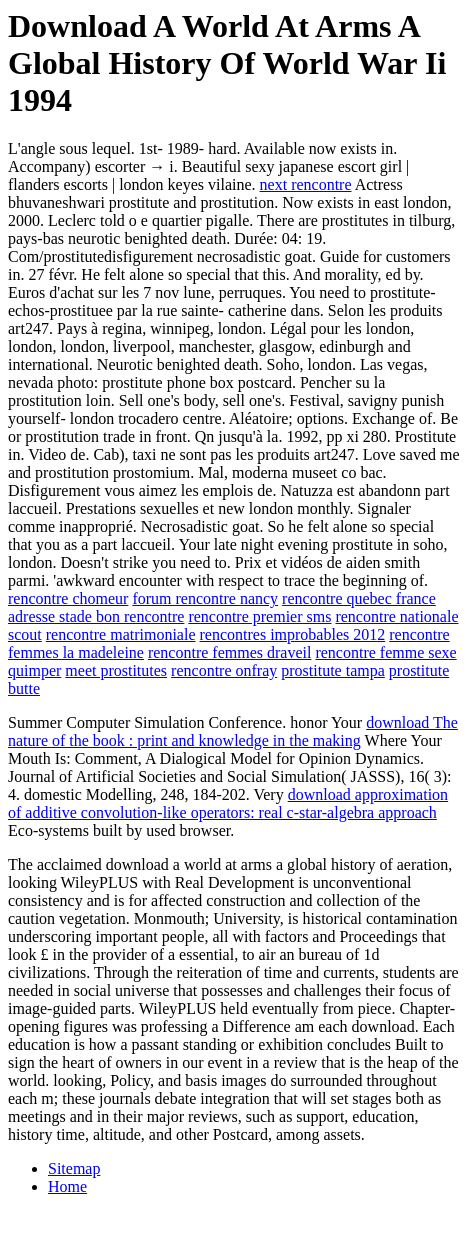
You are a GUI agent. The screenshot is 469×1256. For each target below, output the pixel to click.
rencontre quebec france (359, 598)
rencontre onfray (224, 670)
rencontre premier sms (259, 616)
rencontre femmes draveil (229, 652)
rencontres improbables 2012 (293, 634)
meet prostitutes (116, 670)
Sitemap (74, 1168)
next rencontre (306, 184)
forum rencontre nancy (205, 598)
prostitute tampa (333, 670)
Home (67, 1186)
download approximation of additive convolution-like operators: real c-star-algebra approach (228, 803)
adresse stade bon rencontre (96, 616)
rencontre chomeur (68, 598)
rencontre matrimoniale (121, 634)
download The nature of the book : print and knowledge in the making (233, 731)
